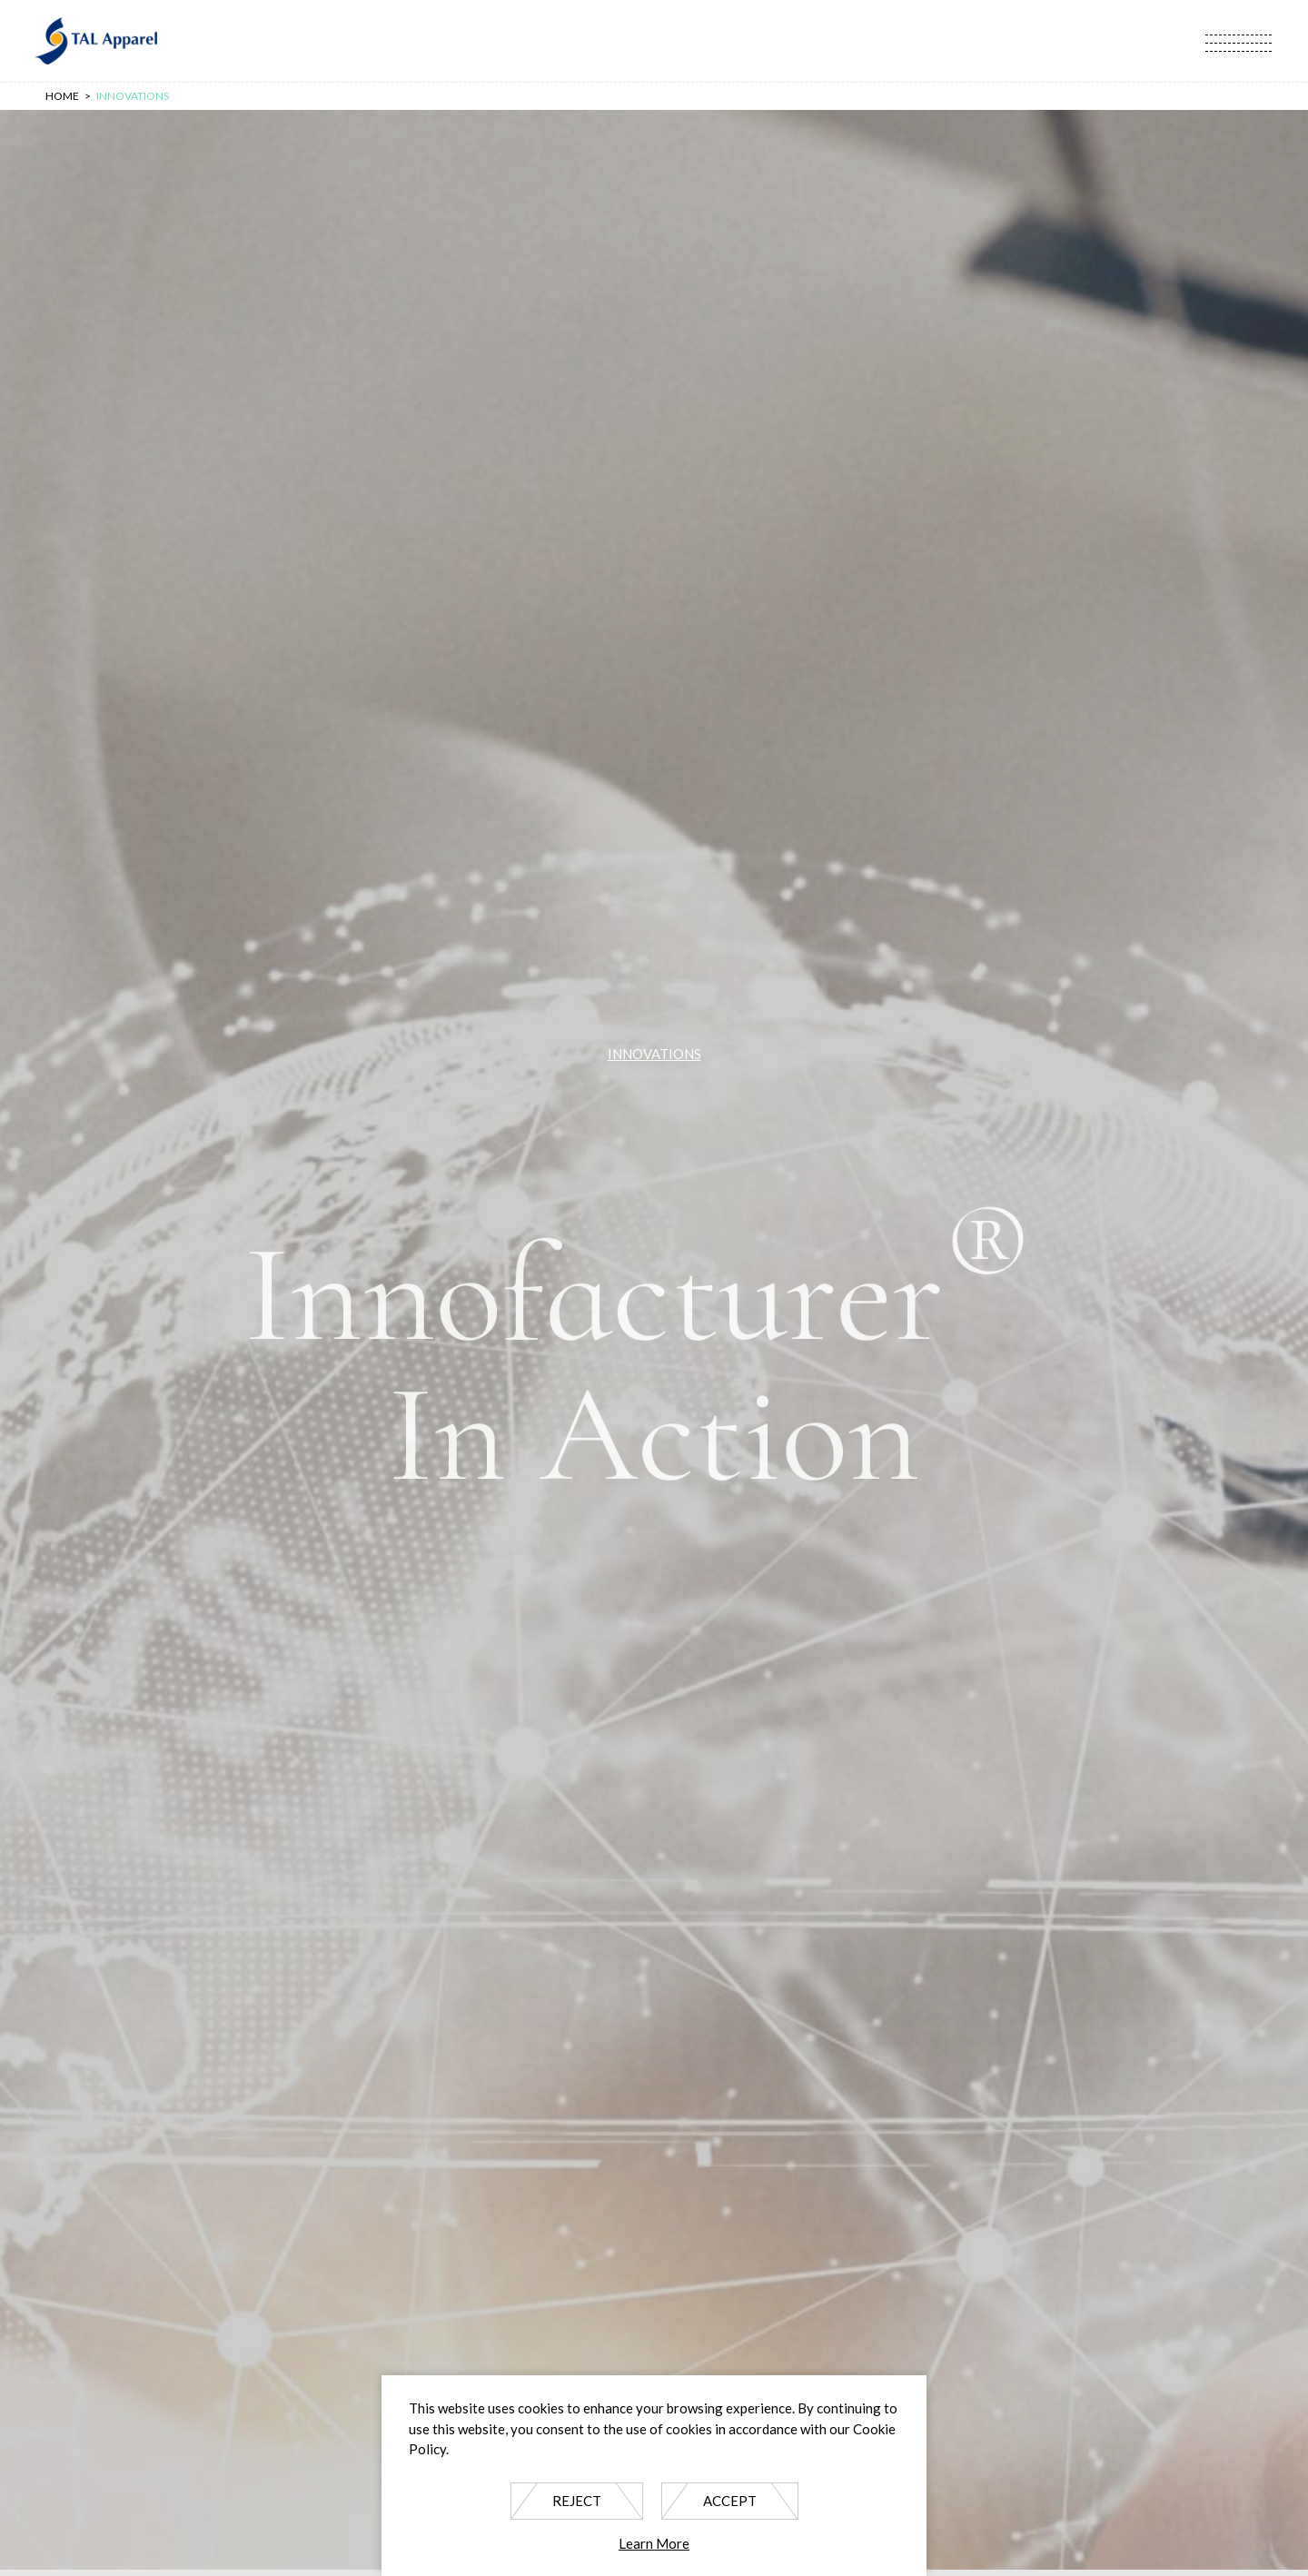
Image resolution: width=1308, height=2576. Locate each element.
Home (62, 96)
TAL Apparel (95, 41)
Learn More (654, 2543)
